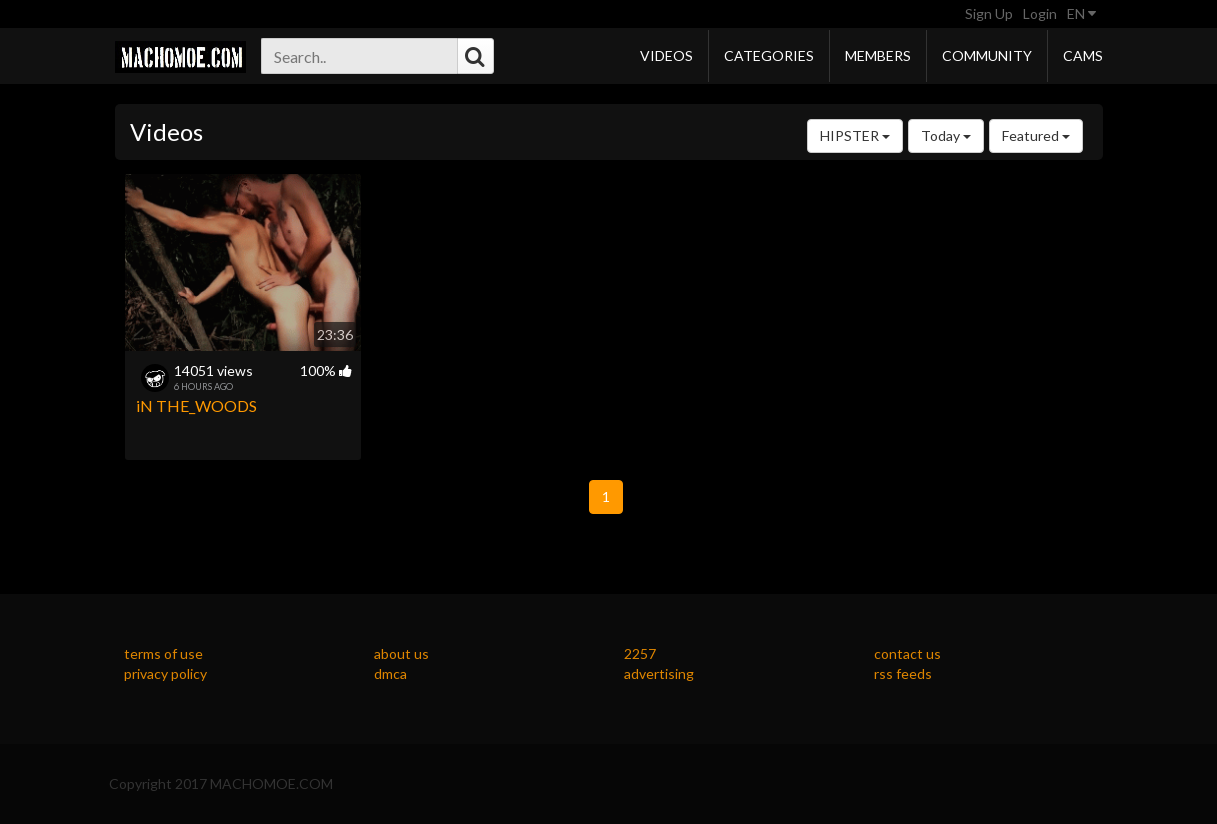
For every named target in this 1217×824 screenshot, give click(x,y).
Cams (1083, 55)
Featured (1036, 135)
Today (946, 135)
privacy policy (165, 673)
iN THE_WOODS (196, 405)
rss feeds (903, 673)
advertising (659, 673)
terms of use (163, 653)
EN (1081, 13)
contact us (907, 653)
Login (1040, 13)
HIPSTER (855, 135)
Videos (666, 55)
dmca (390, 673)
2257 (640, 653)
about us (401, 653)
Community (987, 55)
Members (878, 55)
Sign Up (989, 13)
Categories (769, 55)
